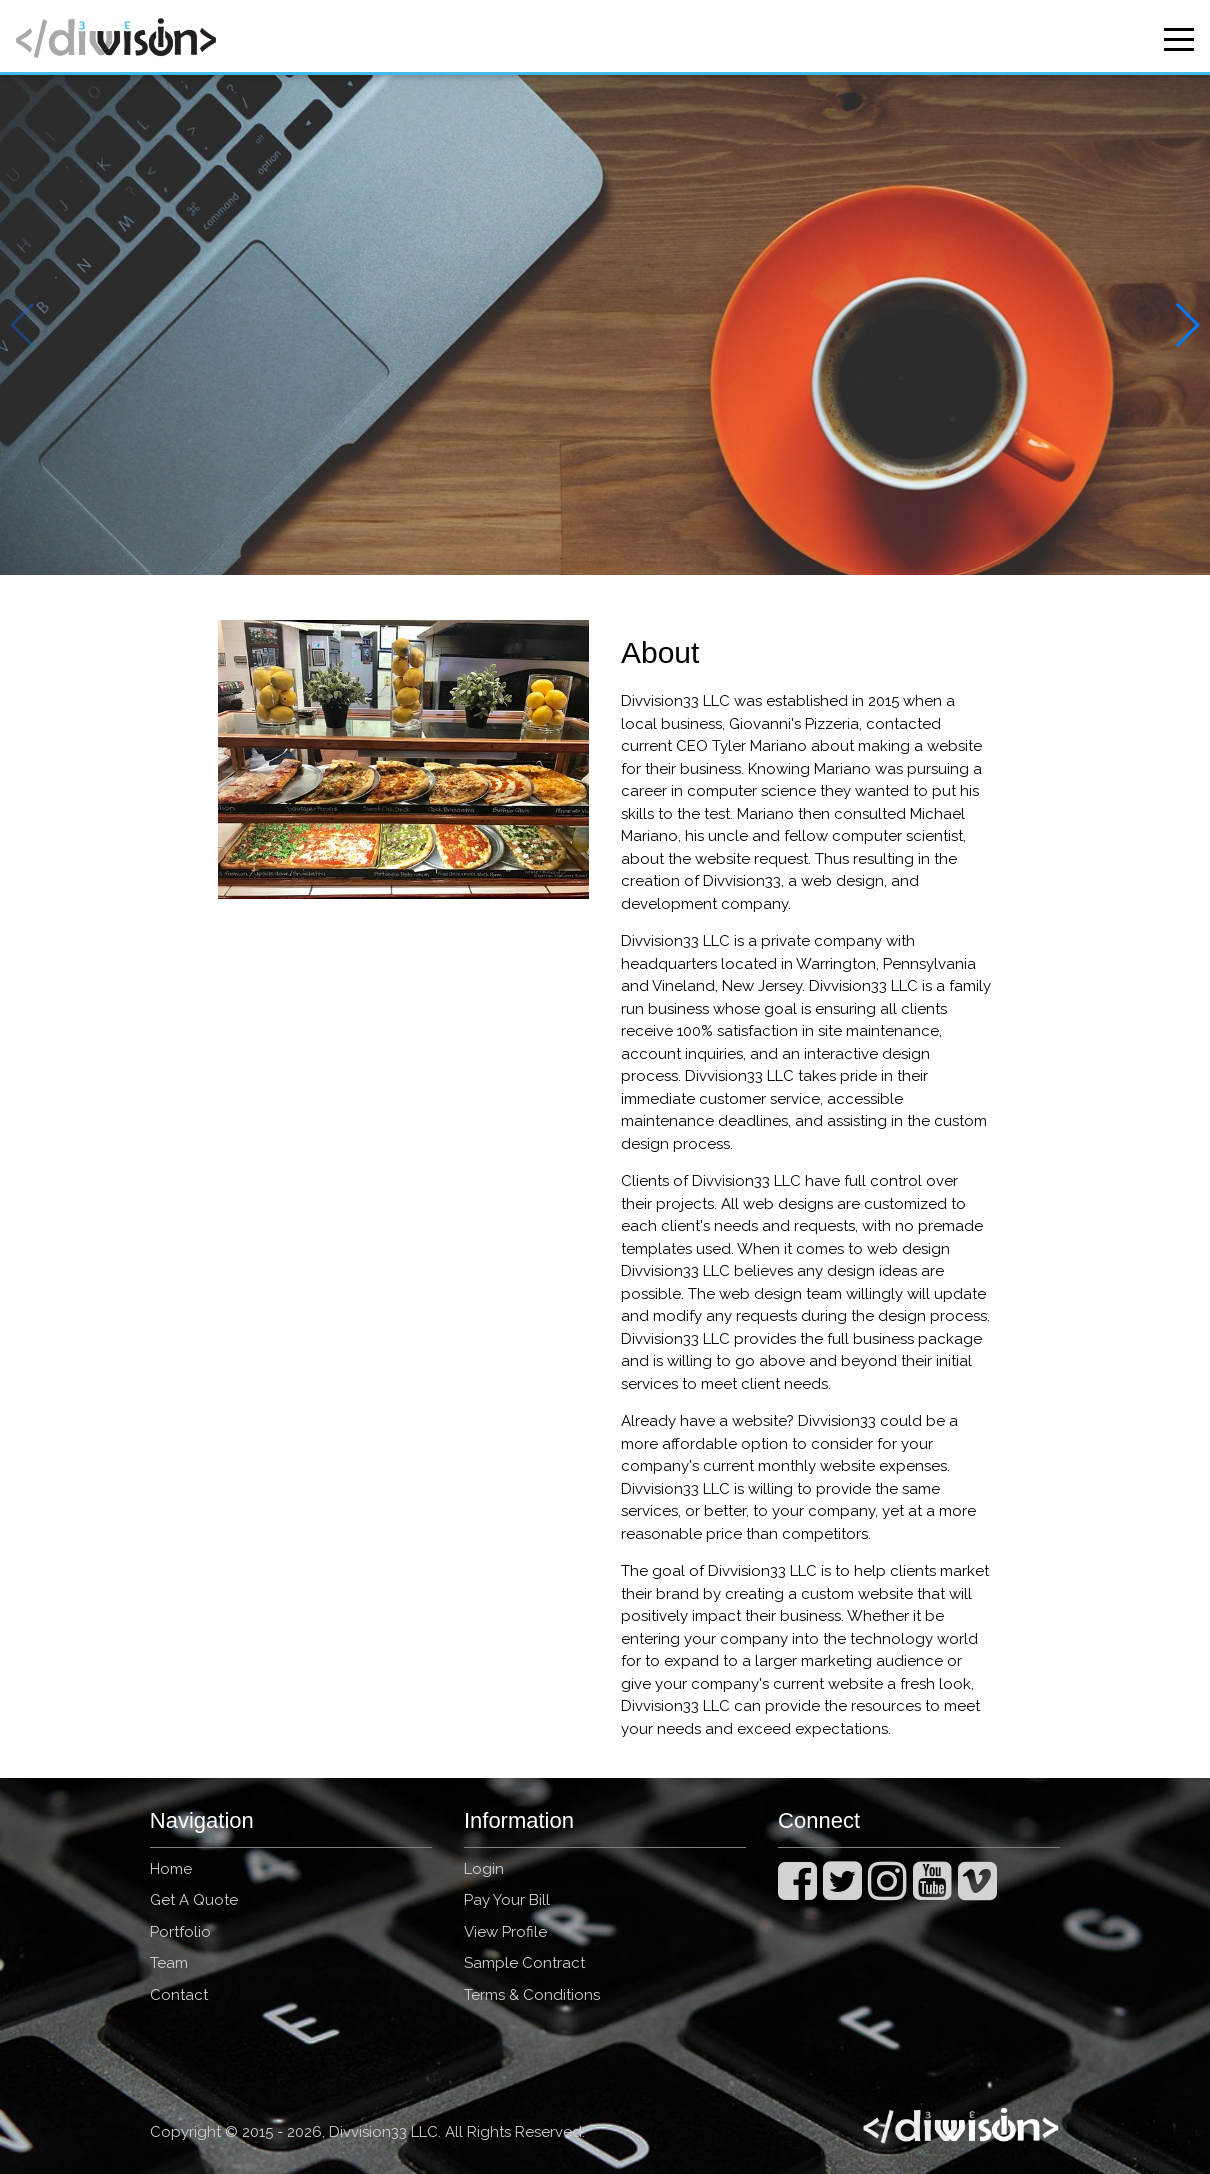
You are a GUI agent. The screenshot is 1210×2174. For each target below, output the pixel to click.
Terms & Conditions (532, 1995)
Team (169, 1963)
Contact (179, 1995)
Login (484, 1869)
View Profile (505, 1932)
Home (171, 1869)
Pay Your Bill (507, 1900)
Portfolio (180, 1932)
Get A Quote (194, 1900)
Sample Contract (524, 1963)
